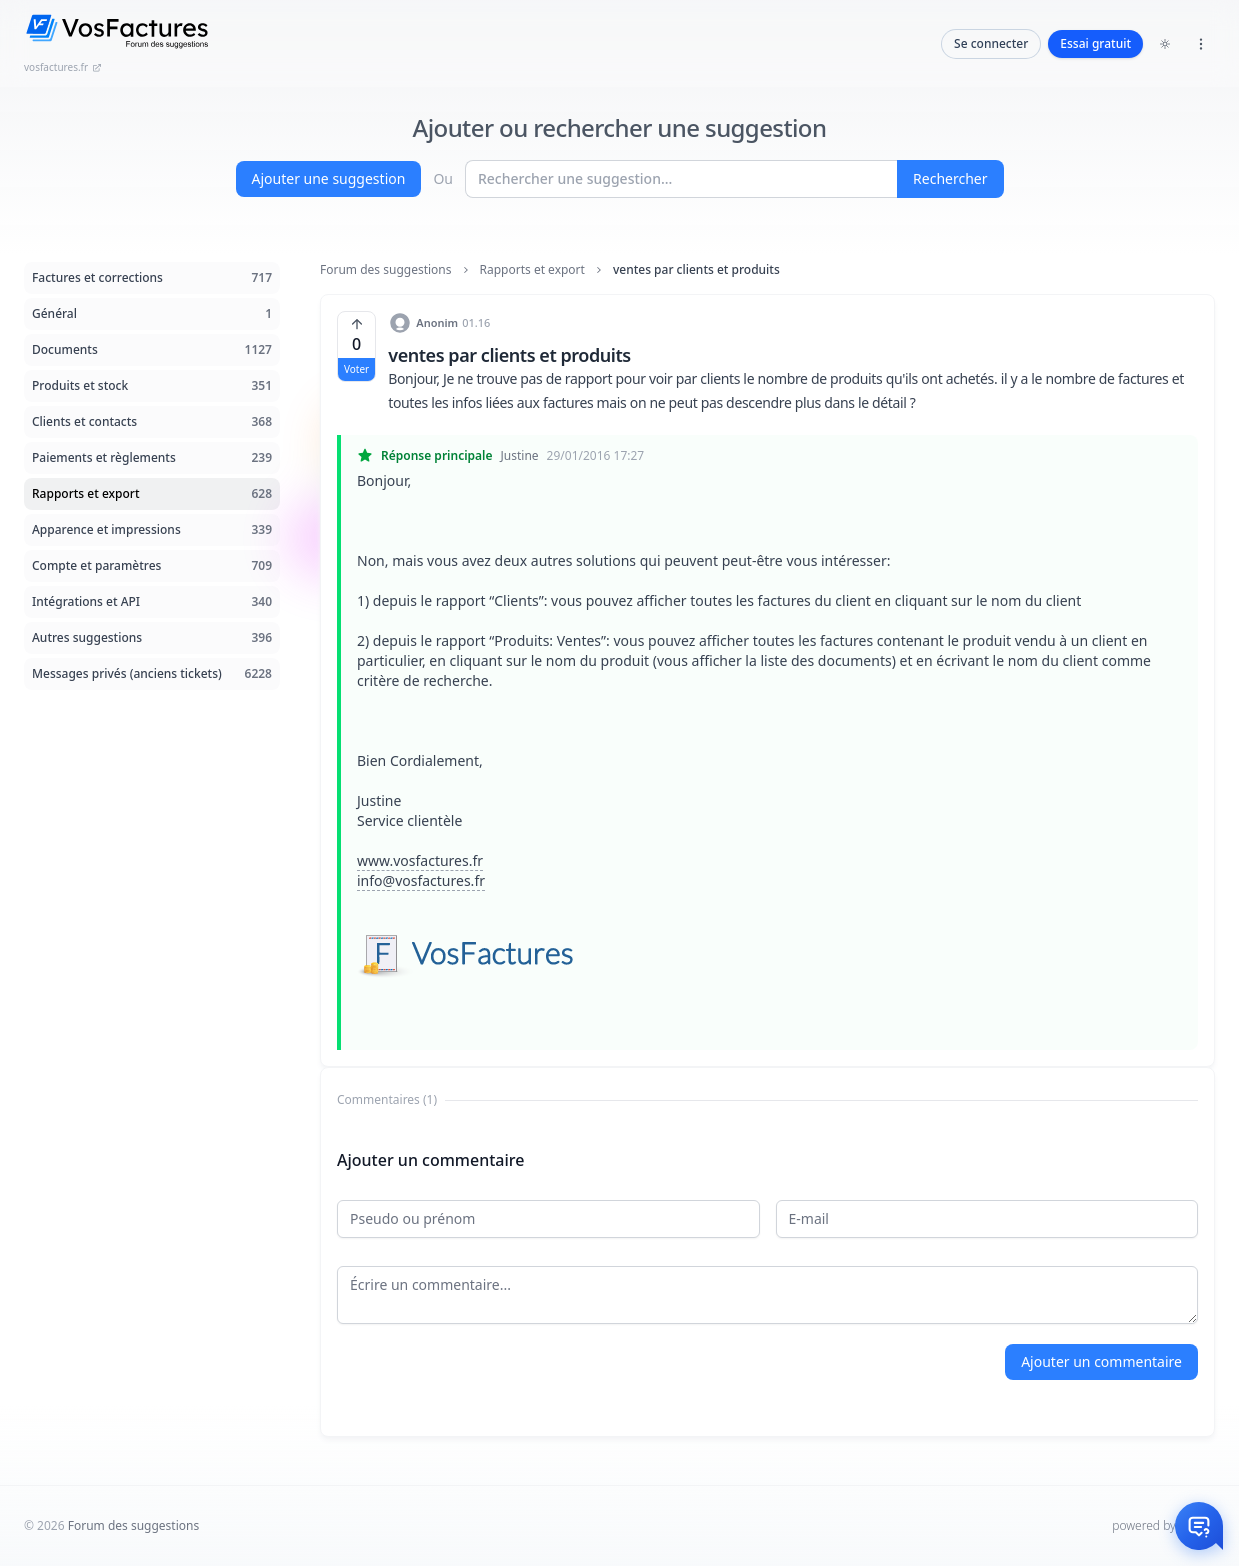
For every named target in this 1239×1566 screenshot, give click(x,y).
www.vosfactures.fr (420, 860)
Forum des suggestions (386, 270)
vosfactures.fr (63, 67)
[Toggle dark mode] (1165, 44)
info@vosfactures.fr (421, 880)
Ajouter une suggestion (329, 178)
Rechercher (950, 178)
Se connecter (991, 43)
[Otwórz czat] (1199, 1526)
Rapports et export (532, 270)
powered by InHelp (1163, 1525)
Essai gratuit (1095, 43)
